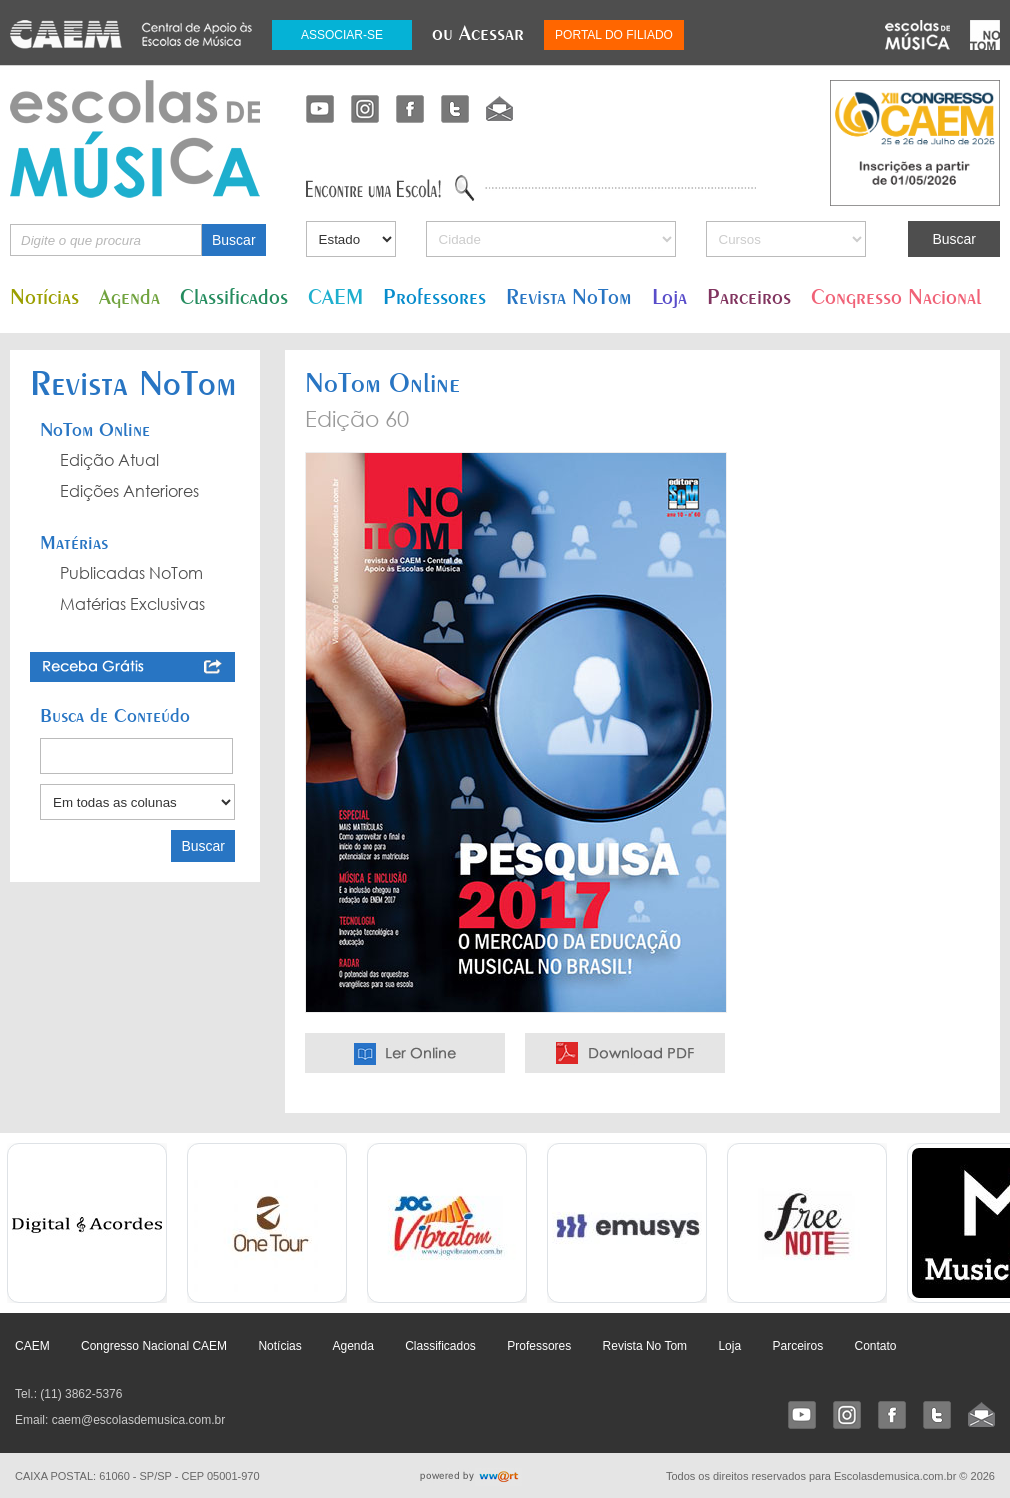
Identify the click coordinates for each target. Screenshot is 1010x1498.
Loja (669, 296)
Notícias (44, 296)
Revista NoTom (569, 296)
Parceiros (749, 296)
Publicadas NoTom (131, 573)
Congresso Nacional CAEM (154, 1346)
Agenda (129, 296)
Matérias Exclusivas (132, 604)
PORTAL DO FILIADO (614, 35)
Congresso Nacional (896, 296)
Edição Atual (109, 460)
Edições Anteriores (129, 491)
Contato (875, 1346)
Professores (434, 296)
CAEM (335, 296)
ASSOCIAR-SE (342, 35)
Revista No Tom (645, 1346)
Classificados (234, 296)
